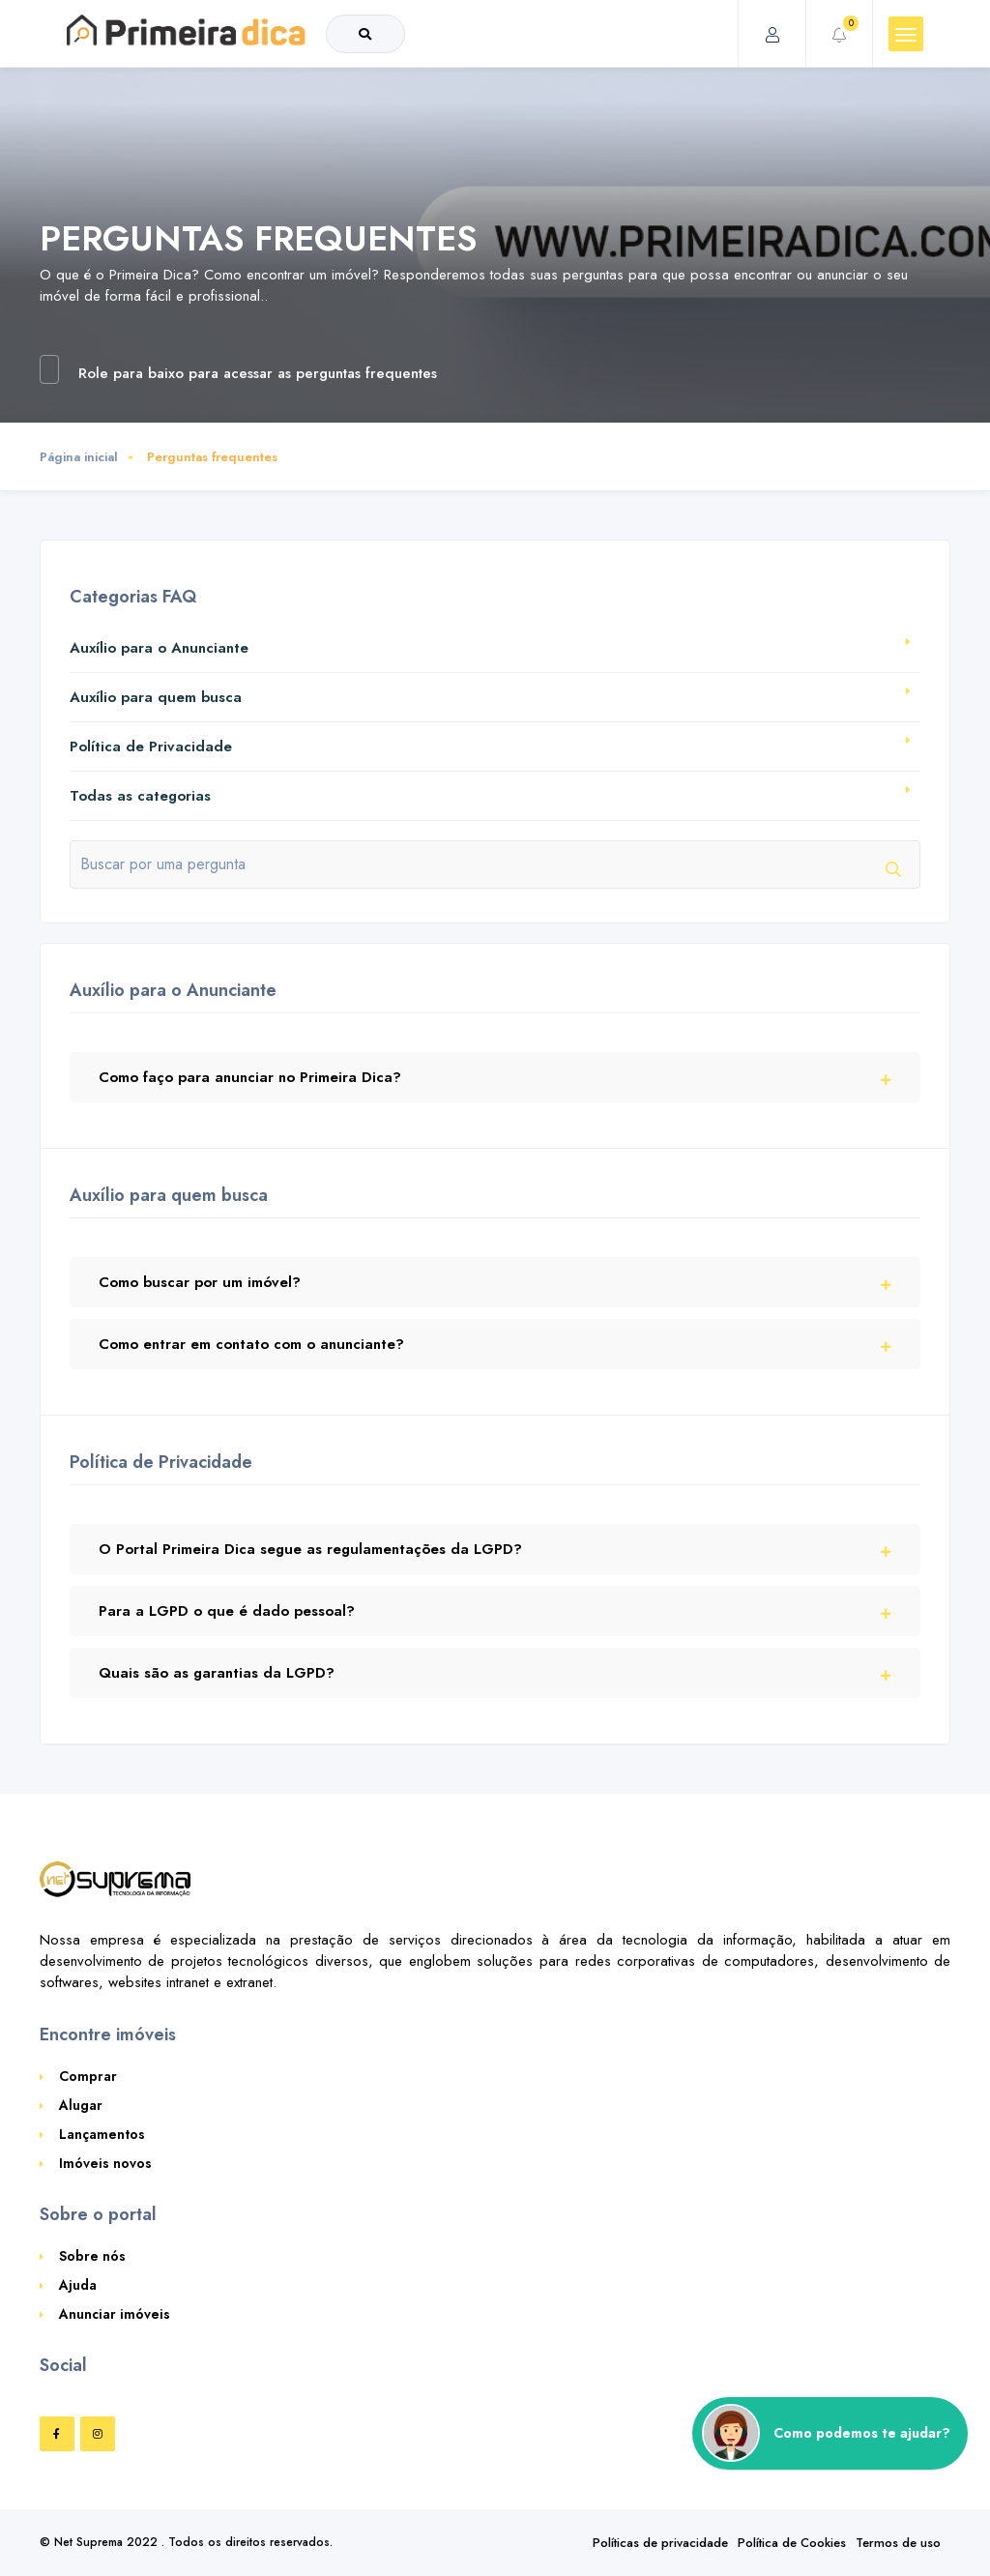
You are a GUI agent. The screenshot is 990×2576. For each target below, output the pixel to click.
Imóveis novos (105, 2163)
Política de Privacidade (151, 746)
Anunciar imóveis (114, 2314)
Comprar (88, 2076)
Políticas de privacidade (660, 2542)
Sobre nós (92, 2256)
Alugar (80, 2105)
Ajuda (78, 2285)
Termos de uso (898, 2542)
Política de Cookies (792, 2542)
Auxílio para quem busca (156, 697)
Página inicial (79, 457)
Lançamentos (102, 2134)
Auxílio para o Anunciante (159, 648)
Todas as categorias (140, 795)
